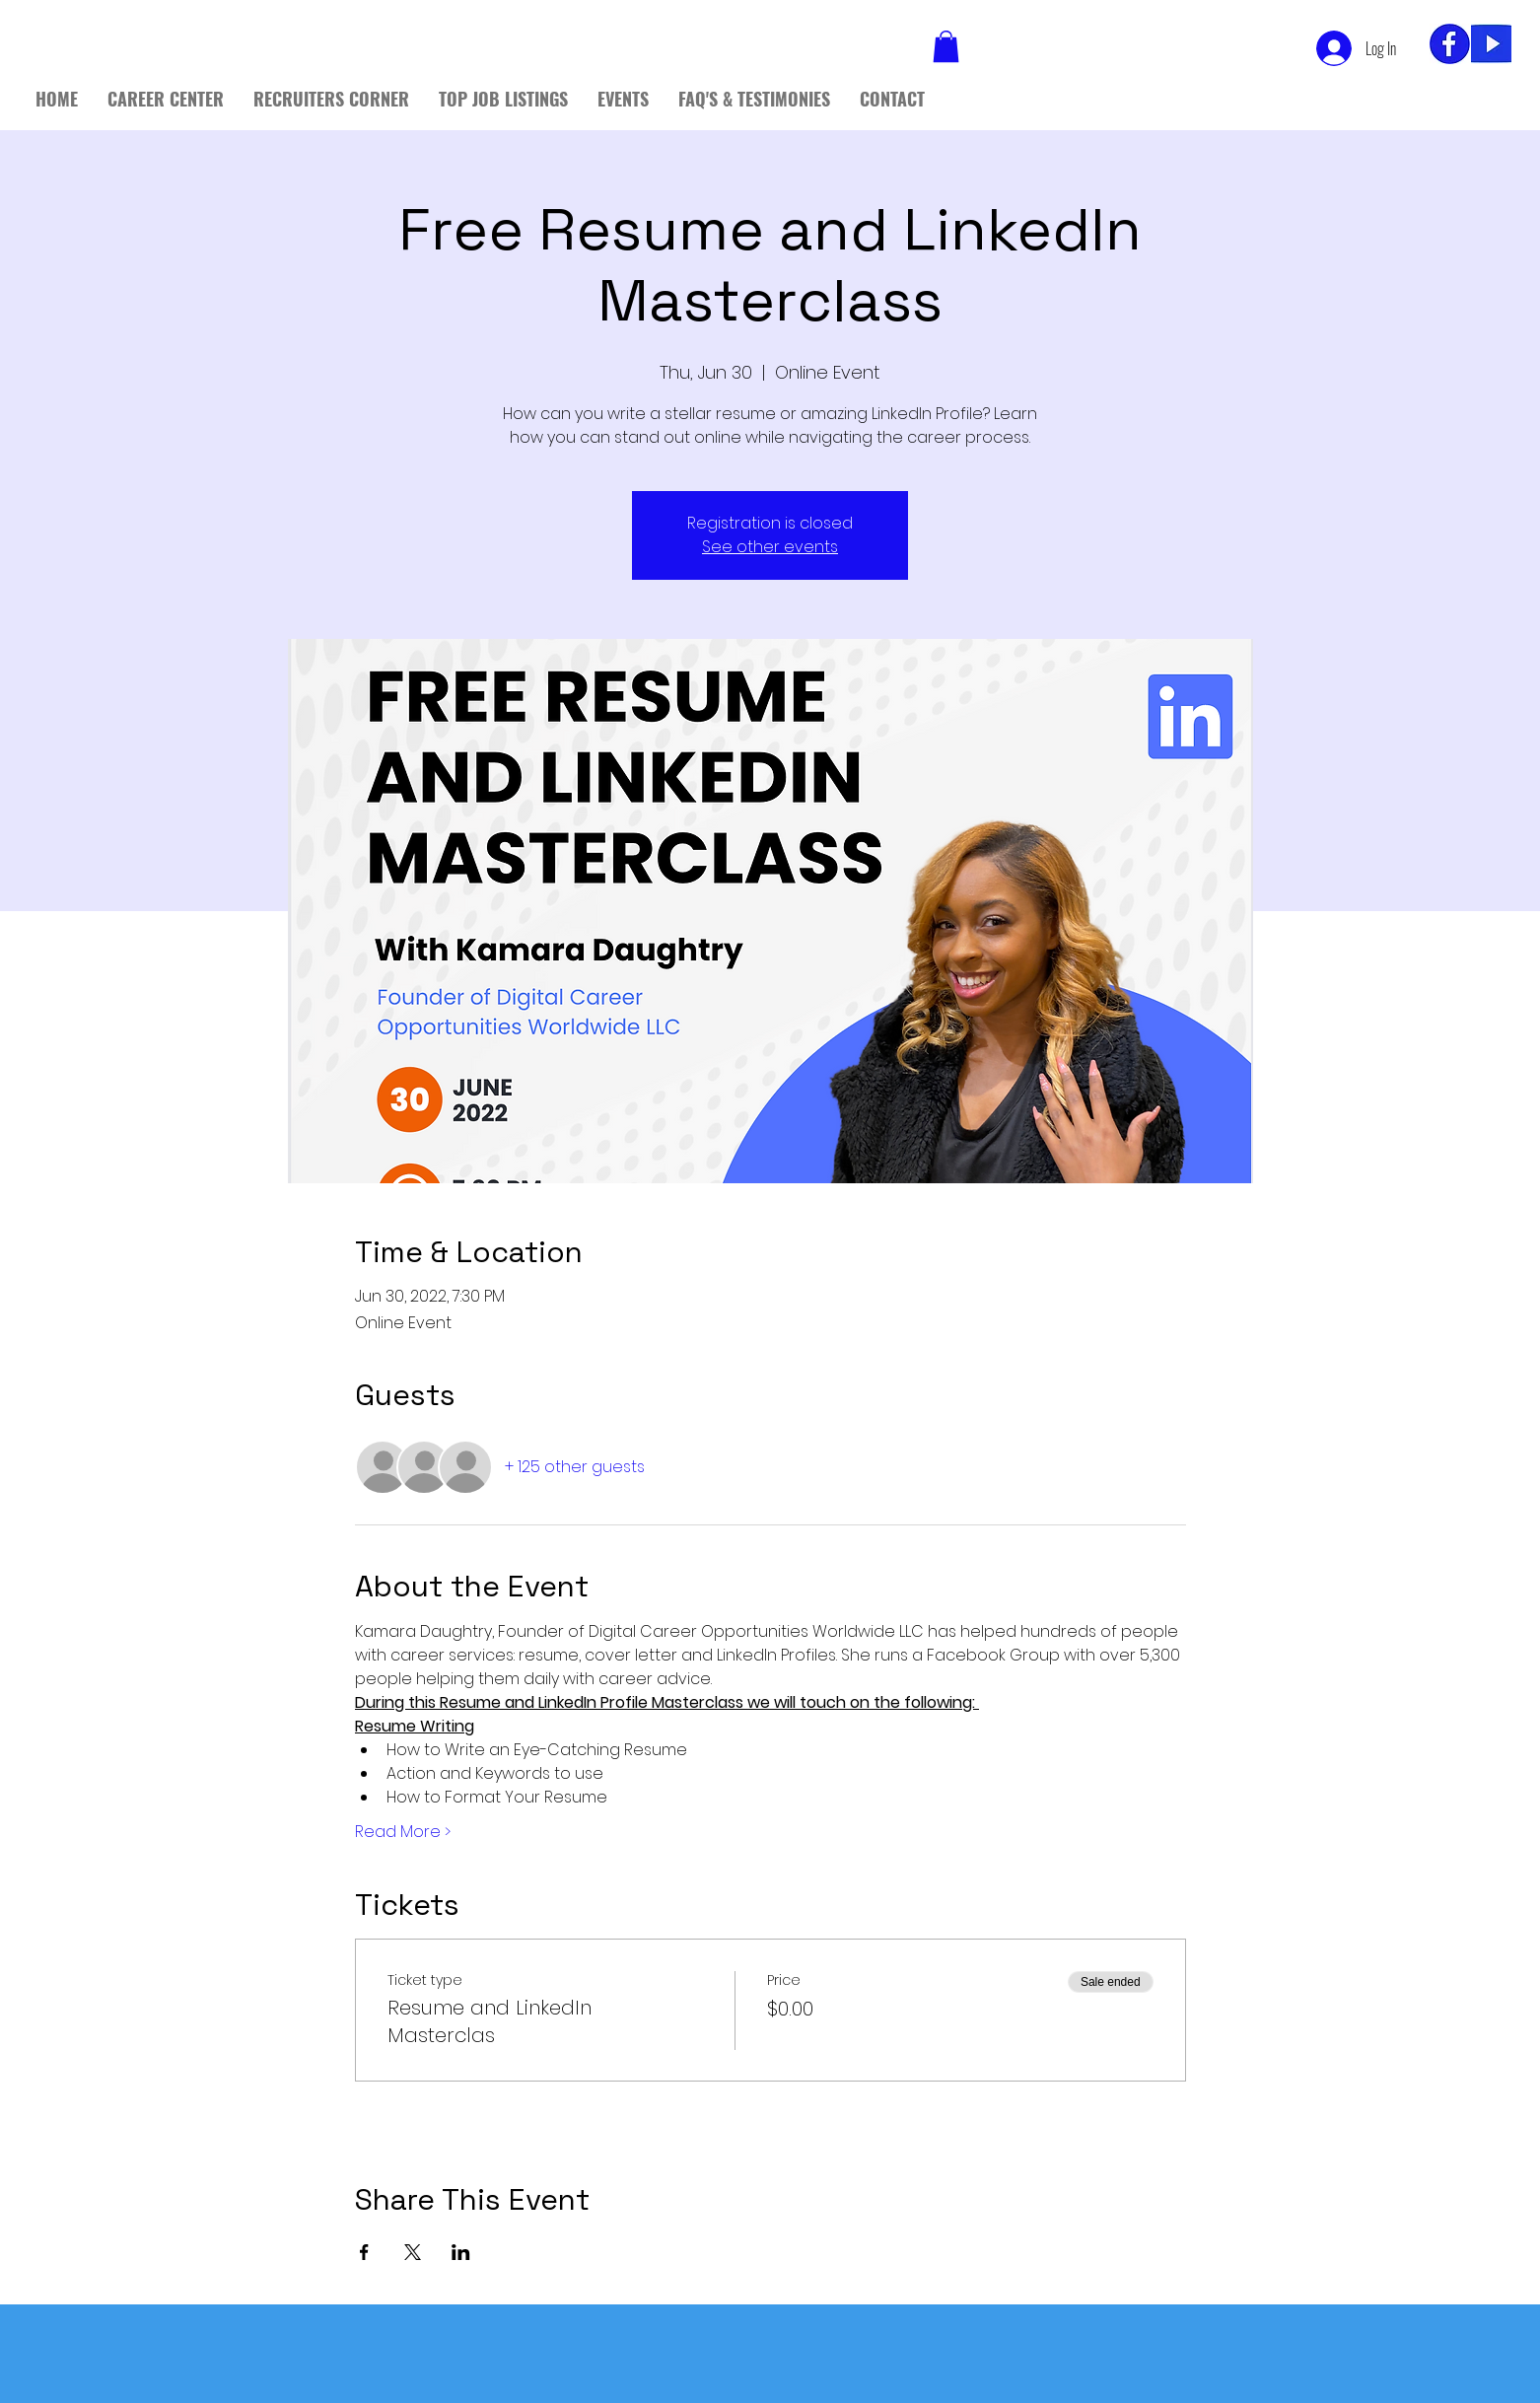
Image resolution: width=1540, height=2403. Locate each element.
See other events (770, 546)
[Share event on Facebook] (364, 2252)
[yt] (1491, 44)
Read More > (403, 1832)
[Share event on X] (412, 2252)
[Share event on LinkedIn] (461, 2252)
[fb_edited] (1450, 44)
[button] (946, 46)
